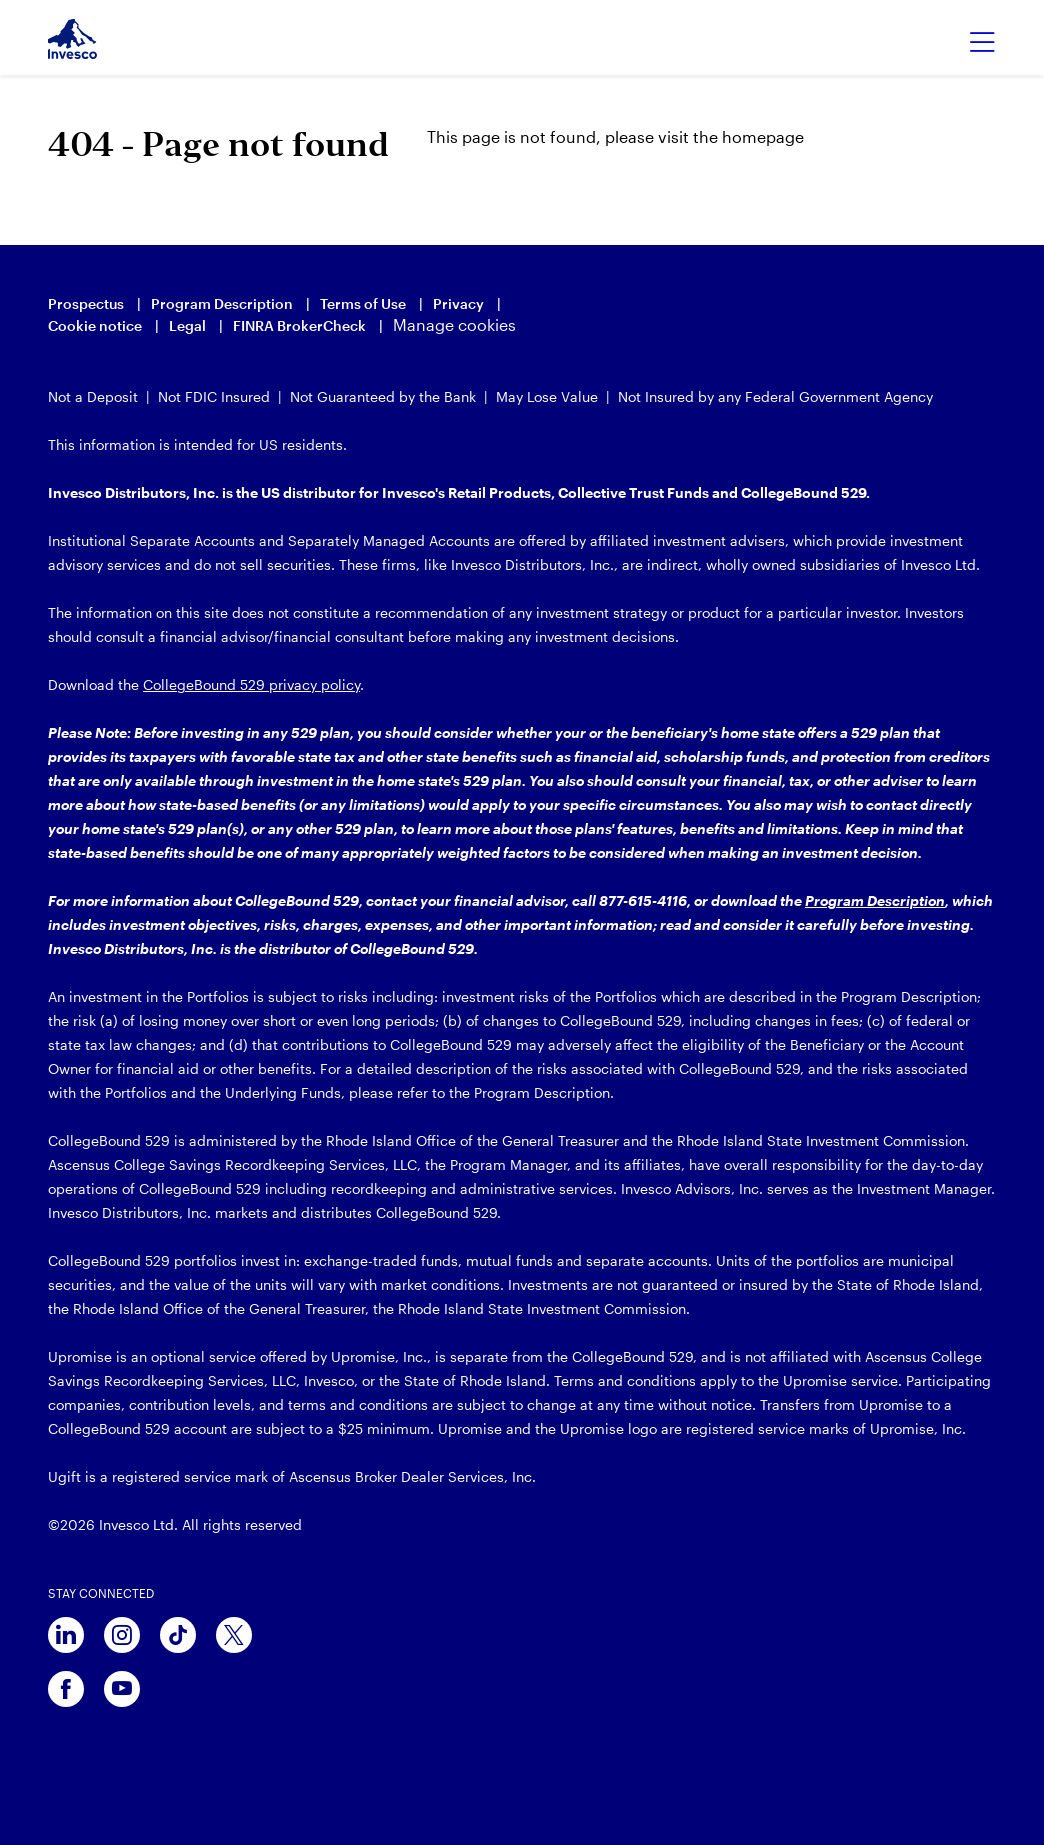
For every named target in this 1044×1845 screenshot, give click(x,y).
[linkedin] (66, 1635)
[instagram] (122, 1635)
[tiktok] (178, 1635)
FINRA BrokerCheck (299, 325)
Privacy (458, 303)
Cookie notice (95, 325)
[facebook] (66, 1689)
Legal (187, 325)
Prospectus (86, 303)
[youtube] (122, 1689)
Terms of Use (363, 303)
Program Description (222, 303)
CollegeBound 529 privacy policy (251, 684)
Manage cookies (454, 324)
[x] (234, 1635)
